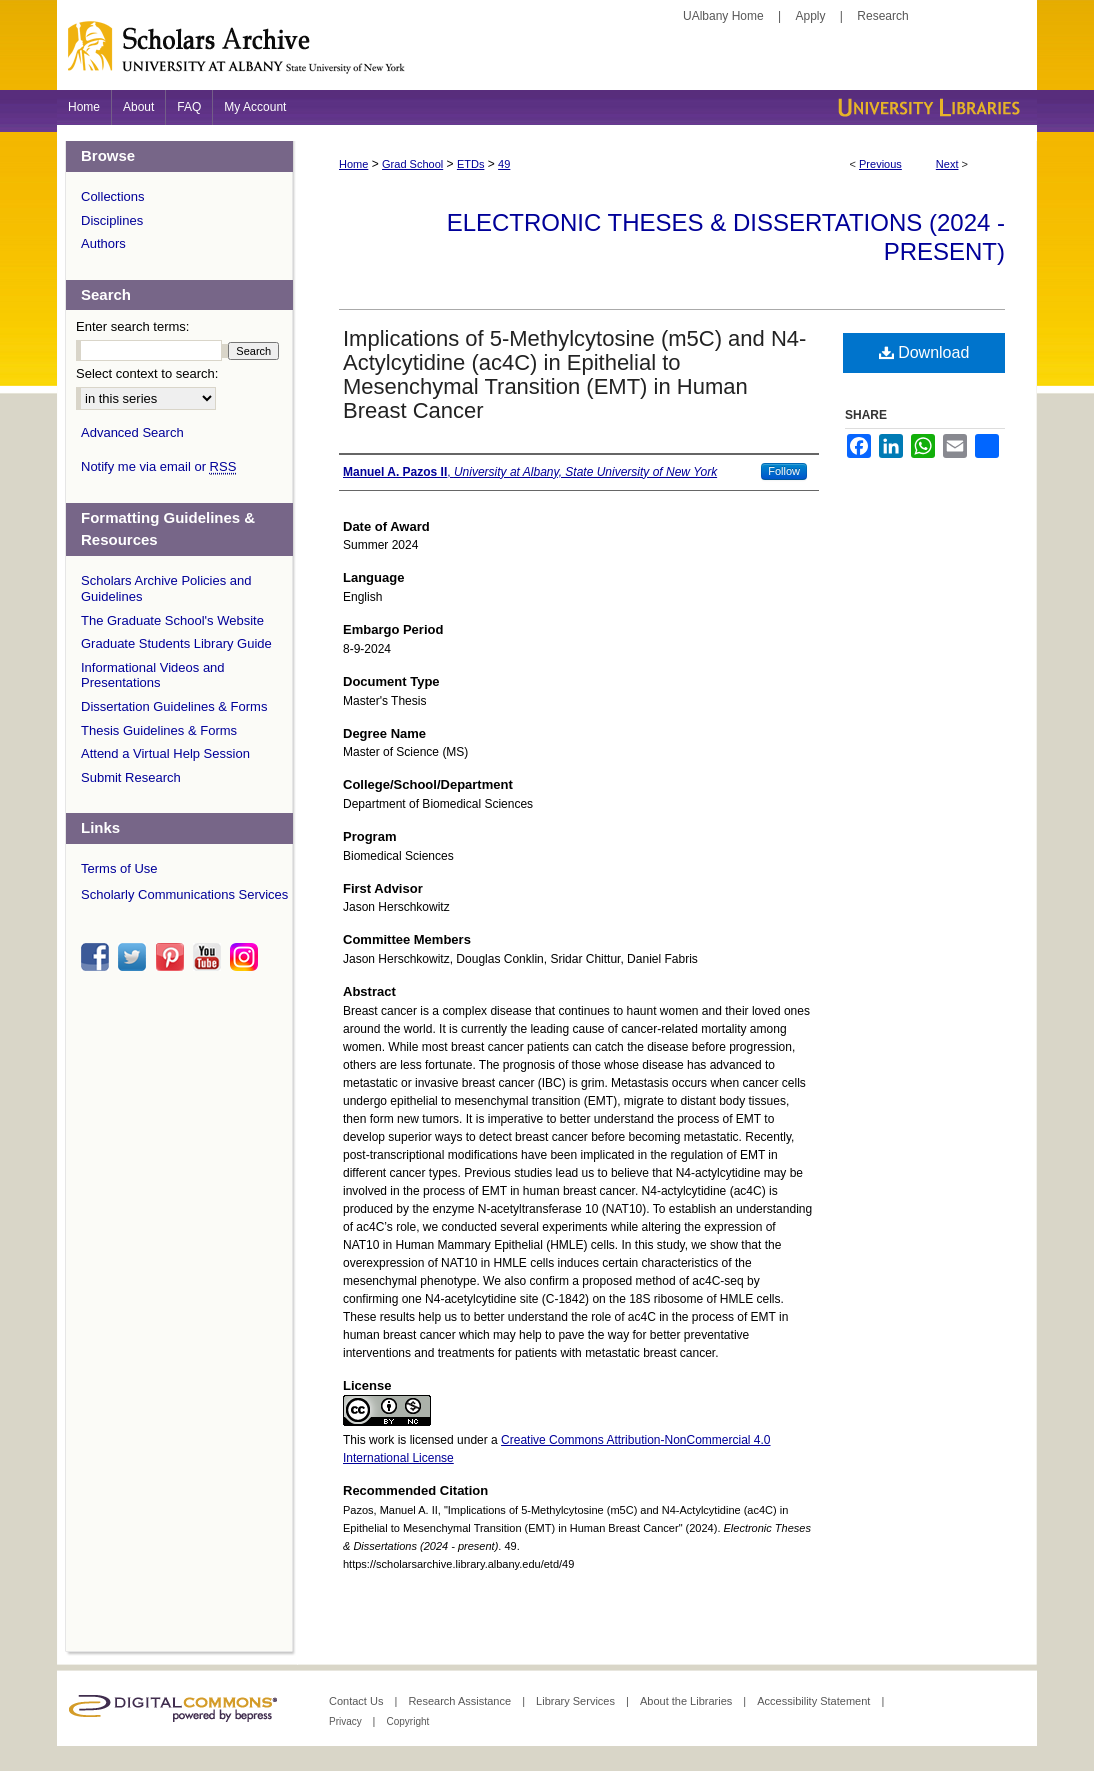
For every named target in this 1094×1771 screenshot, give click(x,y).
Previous (880, 164)
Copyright (407, 1721)
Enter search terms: (132, 326)
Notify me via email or (158, 467)
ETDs (471, 164)
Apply (811, 16)
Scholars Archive (547, 55)
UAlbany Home (723, 16)
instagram (247, 957)
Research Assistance (461, 1701)
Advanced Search (132, 432)
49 (504, 164)
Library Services (577, 1701)
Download (924, 352)
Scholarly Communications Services (184, 894)
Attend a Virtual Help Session (165, 753)
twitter (135, 957)
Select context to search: (147, 373)
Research (882, 16)
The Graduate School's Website (172, 620)
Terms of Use (119, 868)
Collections (113, 196)
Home (353, 164)
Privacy (347, 1721)
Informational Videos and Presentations (153, 675)
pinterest (173, 957)
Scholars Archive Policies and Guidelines (166, 588)
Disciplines (112, 220)
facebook (98, 957)
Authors (103, 243)
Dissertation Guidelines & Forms (174, 706)
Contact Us (357, 1701)
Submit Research (131, 777)
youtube (210, 957)
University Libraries (927, 107)
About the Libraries (687, 1701)
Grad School (412, 164)
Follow (784, 471)
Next (947, 164)
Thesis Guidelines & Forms (159, 730)
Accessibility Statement (815, 1701)
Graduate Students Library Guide (176, 643)
